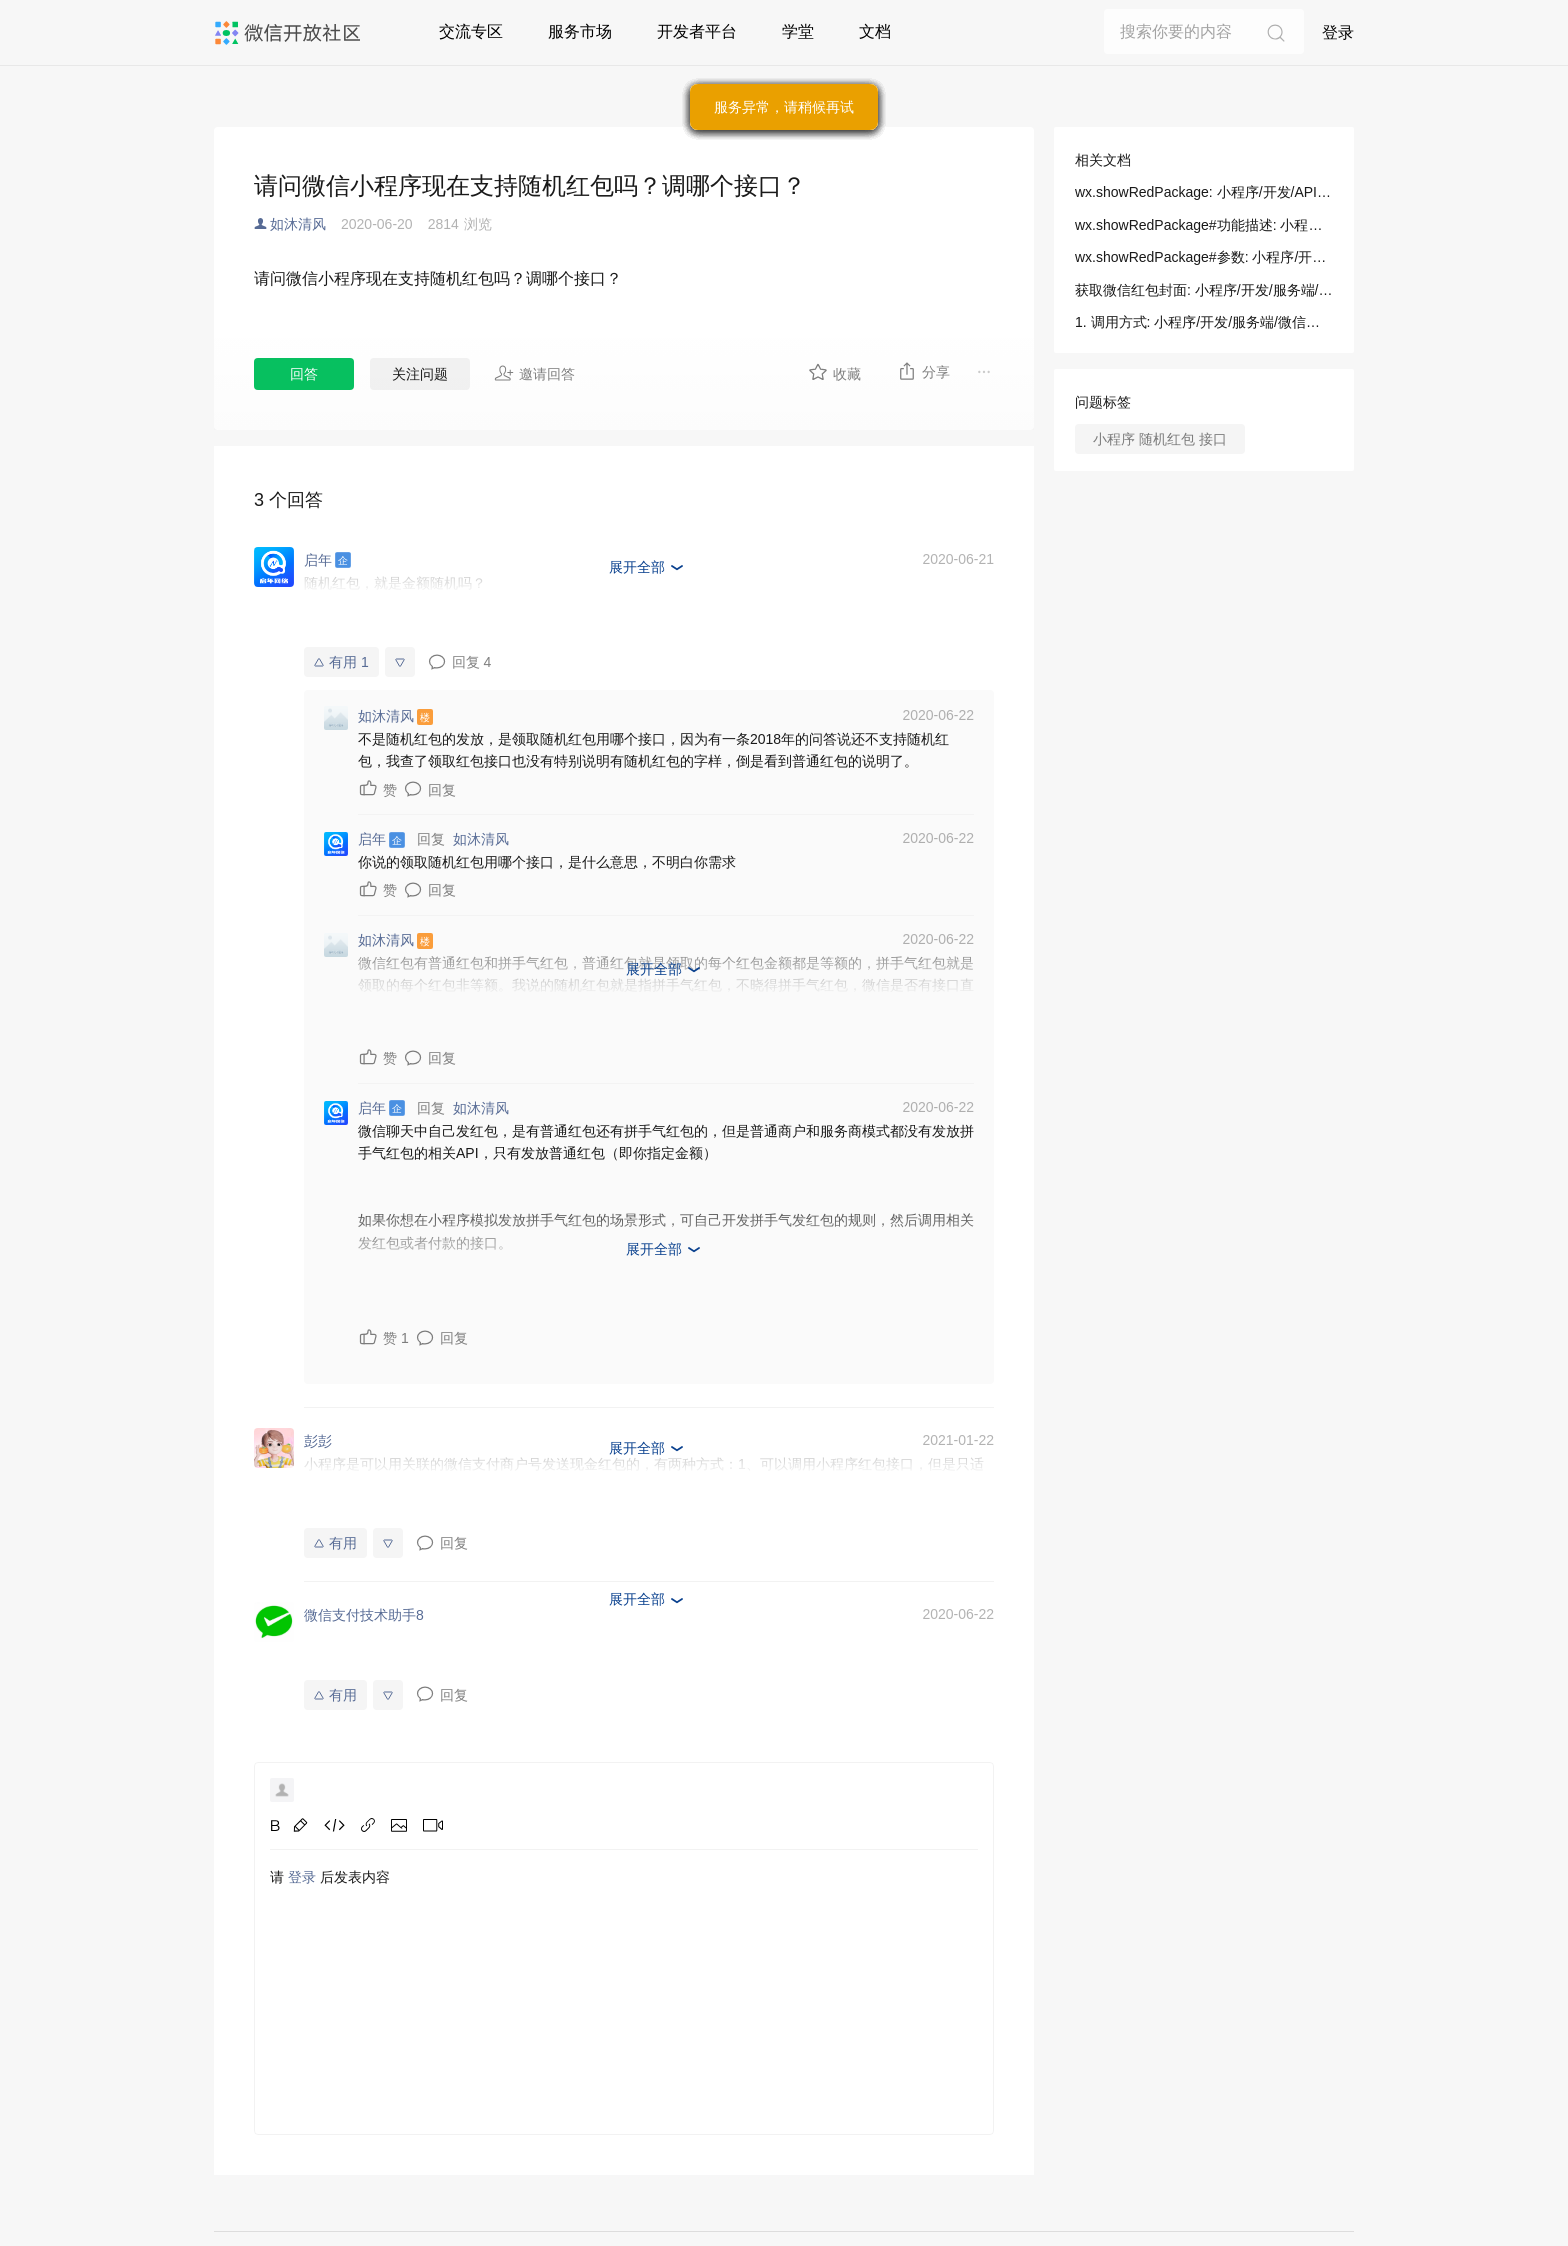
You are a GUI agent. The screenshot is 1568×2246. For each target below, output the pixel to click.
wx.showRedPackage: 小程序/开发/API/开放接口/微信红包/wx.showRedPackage (1204, 192)
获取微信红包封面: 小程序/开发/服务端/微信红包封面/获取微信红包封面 (1204, 290)
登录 (1338, 32)
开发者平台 (697, 31)
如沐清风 (298, 224)
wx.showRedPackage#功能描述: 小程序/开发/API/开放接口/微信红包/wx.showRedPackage (1204, 225)
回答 (304, 374)
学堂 (798, 31)
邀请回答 (534, 373)
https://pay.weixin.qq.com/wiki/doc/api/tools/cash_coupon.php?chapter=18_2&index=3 (724, 627)
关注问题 (420, 374)
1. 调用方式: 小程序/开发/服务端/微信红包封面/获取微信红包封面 (1204, 322)
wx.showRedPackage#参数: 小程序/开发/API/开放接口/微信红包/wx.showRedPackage (1204, 257)
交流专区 (471, 31)
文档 (875, 31)
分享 (923, 371)
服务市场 (580, 31)
